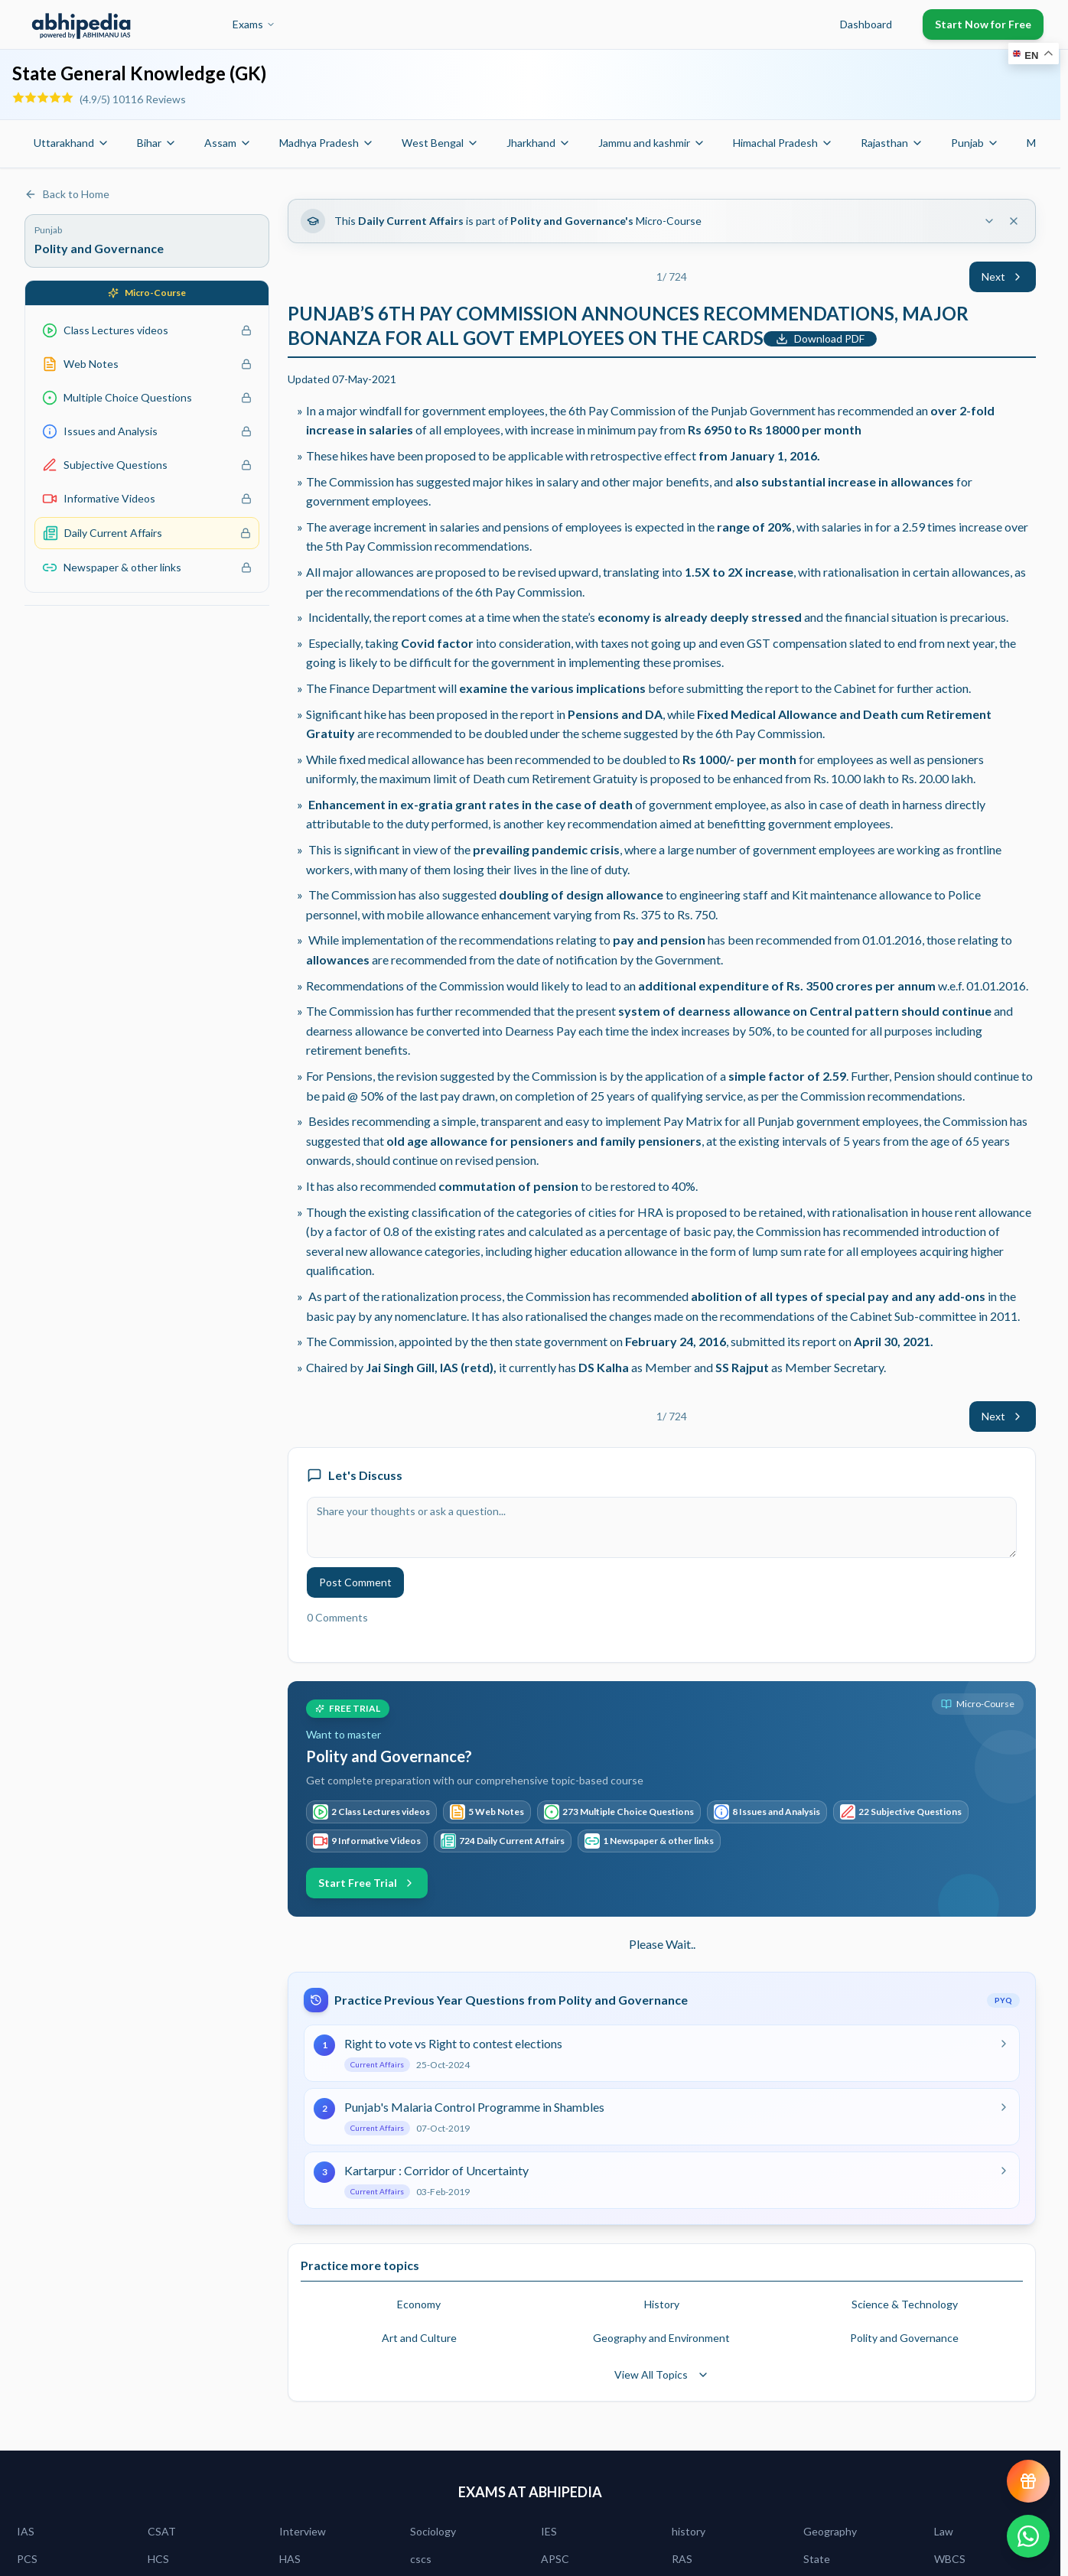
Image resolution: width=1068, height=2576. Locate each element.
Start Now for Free (983, 24)
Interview (302, 2531)
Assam (228, 142)
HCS (158, 2558)
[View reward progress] (1028, 2481)
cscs (420, 2558)
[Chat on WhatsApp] (1028, 2536)
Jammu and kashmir (651, 142)
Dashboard (866, 24)
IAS (25, 2531)
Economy (419, 2304)
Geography (830, 2531)
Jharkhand (538, 142)
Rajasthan (892, 142)
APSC (555, 2558)
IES (549, 2531)
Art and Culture (419, 2337)
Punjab (975, 142)
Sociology (433, 2531)
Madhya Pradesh (326, 142)
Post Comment (355, 1582)
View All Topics (661, 2374)
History (661, 2304)
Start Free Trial (366, 1882)
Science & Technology (904, 2304)
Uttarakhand (71, 142)
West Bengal (440, 142)
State (816, 2558)
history (688, 2531)
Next (1003, 276)
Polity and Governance (904, 2337)
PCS (27, 2558)
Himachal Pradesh (783, 142)
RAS (682, 2558)
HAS (290, 2558)
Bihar (157, 142)
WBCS (949, 2558)
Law (943, 2531)
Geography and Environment (661, 2337)
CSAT (162, 2531)
